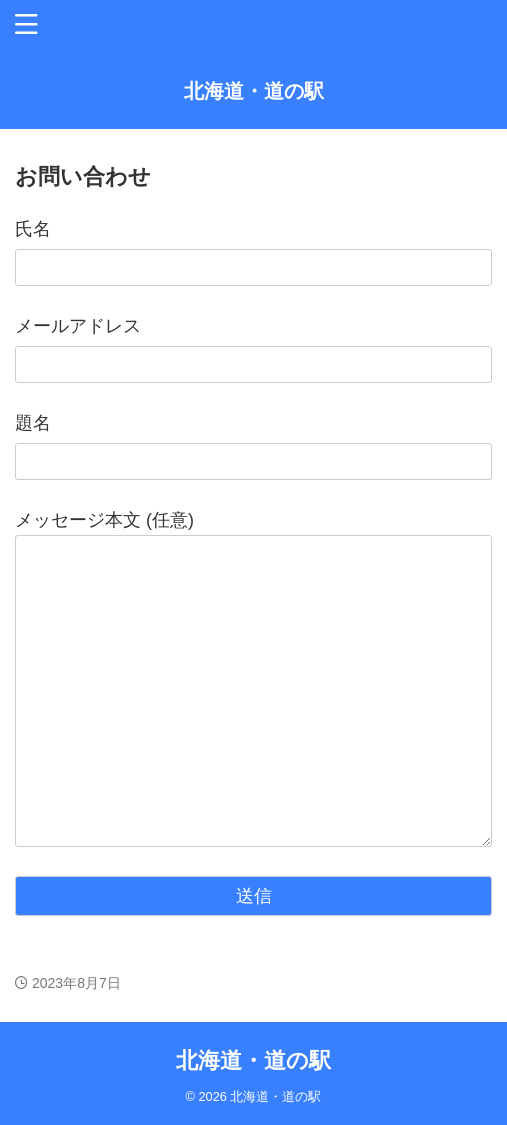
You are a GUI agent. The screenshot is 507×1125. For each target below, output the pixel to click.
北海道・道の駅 (254, 91)
